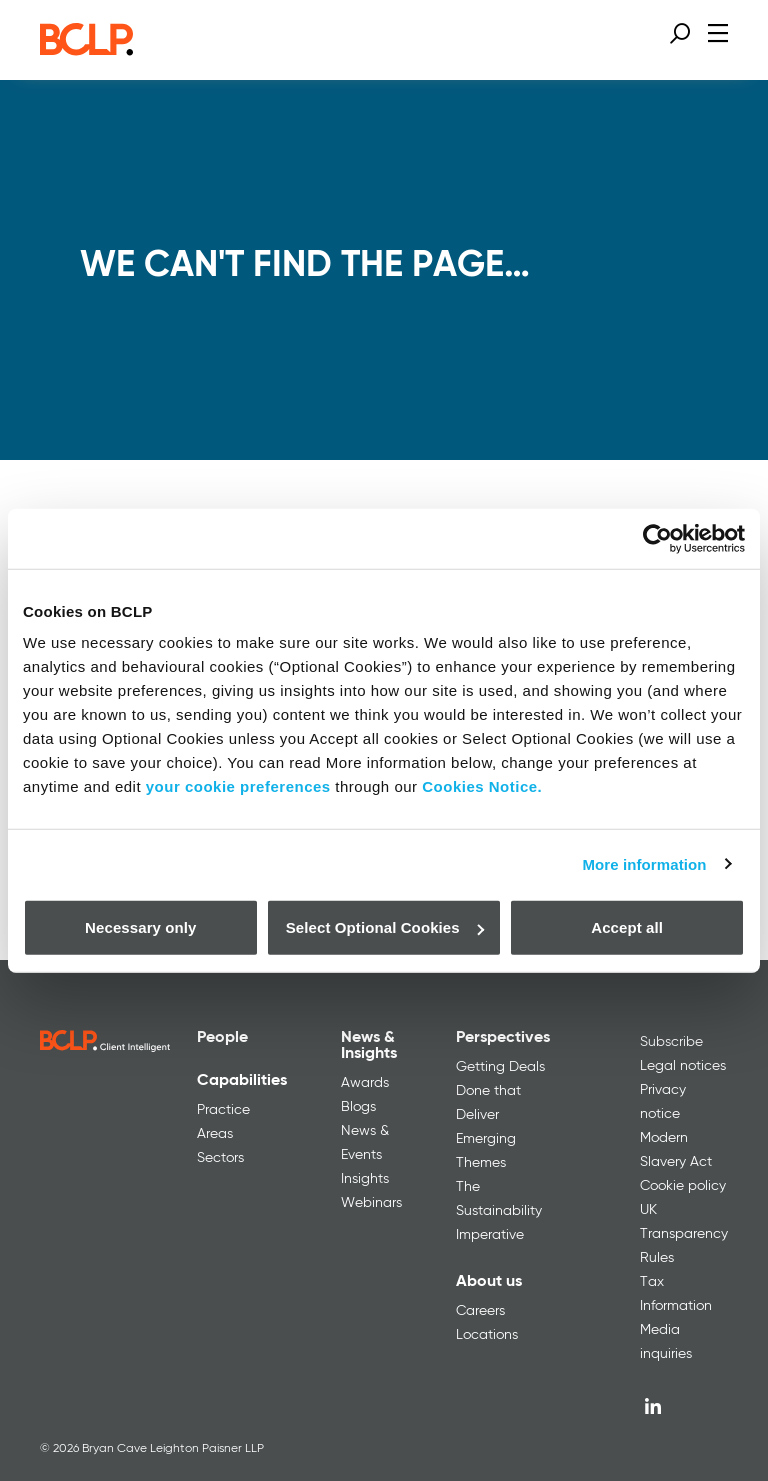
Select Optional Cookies (385, 927)
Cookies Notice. (482, 786)
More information (644, 863)
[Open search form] (680, 32)
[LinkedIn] (653, 1406)
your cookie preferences (238, 786)
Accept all (627, 927)
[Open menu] (718, 32)
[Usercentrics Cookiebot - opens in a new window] (657, 538)
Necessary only (140, 927)
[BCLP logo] (86, 50)
